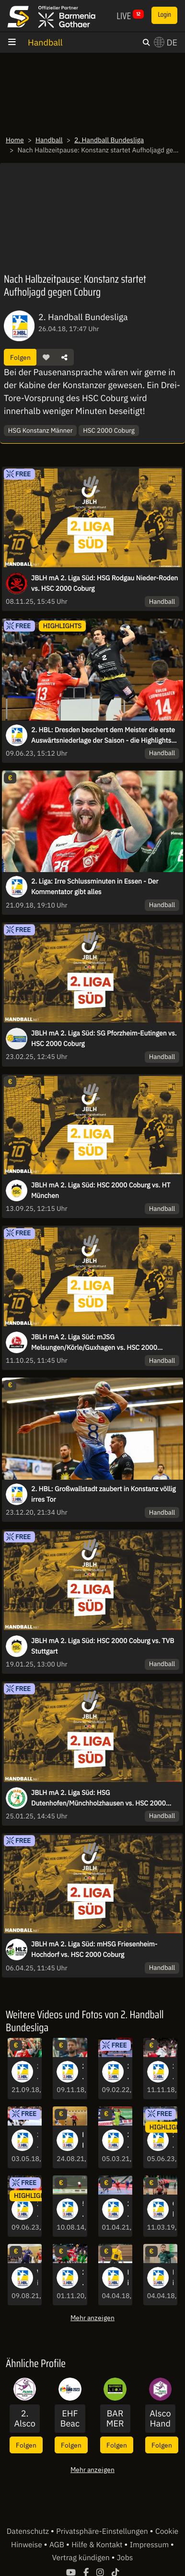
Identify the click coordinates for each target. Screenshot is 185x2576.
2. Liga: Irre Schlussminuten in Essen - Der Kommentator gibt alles (94, 886)
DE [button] (165, 42)
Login (164, 15)
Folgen (20, 357)
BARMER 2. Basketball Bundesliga (115, 2418)
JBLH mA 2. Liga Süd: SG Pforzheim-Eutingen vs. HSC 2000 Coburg (103, 1038)
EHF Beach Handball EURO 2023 (69, 2418)
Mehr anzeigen (92, 2317)
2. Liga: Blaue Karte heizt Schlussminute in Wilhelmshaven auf (82, 2072)
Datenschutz (29, 2531)
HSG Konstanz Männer (40, 430)
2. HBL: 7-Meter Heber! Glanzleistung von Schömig (82, 2278)
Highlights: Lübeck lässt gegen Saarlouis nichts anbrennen (127, 2278)
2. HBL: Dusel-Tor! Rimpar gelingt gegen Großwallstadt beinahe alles (127, 2140)
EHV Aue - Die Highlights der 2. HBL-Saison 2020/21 (82, 2140)
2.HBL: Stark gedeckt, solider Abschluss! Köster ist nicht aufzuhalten (127, 2209)
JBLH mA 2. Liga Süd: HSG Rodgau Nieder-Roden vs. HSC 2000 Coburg (104, 583)
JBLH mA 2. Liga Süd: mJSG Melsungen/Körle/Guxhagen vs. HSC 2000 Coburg (94, 1343)
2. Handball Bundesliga (109, 140)
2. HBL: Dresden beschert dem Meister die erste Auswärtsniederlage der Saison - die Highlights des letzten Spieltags (103, 735)
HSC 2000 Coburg (109, 430)
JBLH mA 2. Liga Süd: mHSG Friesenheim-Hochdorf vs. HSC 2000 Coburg (94, 1949)
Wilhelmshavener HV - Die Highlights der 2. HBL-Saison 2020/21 (37, 2278)
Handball (45, 42)
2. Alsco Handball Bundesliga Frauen (24, 2418)
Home (15, 140)
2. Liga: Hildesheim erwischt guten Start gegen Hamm (37, 2140)
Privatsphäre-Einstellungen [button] (103, 2531)
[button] (46, 357)
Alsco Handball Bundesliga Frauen (160, 2418)
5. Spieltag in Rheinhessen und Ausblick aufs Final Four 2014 (82, 2209)
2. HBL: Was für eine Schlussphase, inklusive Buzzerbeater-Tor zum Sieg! (127, 2072)
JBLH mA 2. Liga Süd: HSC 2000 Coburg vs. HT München (100, 1190)
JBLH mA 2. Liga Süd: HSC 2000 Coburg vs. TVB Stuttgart (102, 1646)
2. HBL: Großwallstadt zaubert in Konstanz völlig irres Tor (103, 1494)
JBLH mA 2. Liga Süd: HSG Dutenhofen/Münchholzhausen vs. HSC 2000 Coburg (98, 1798)
